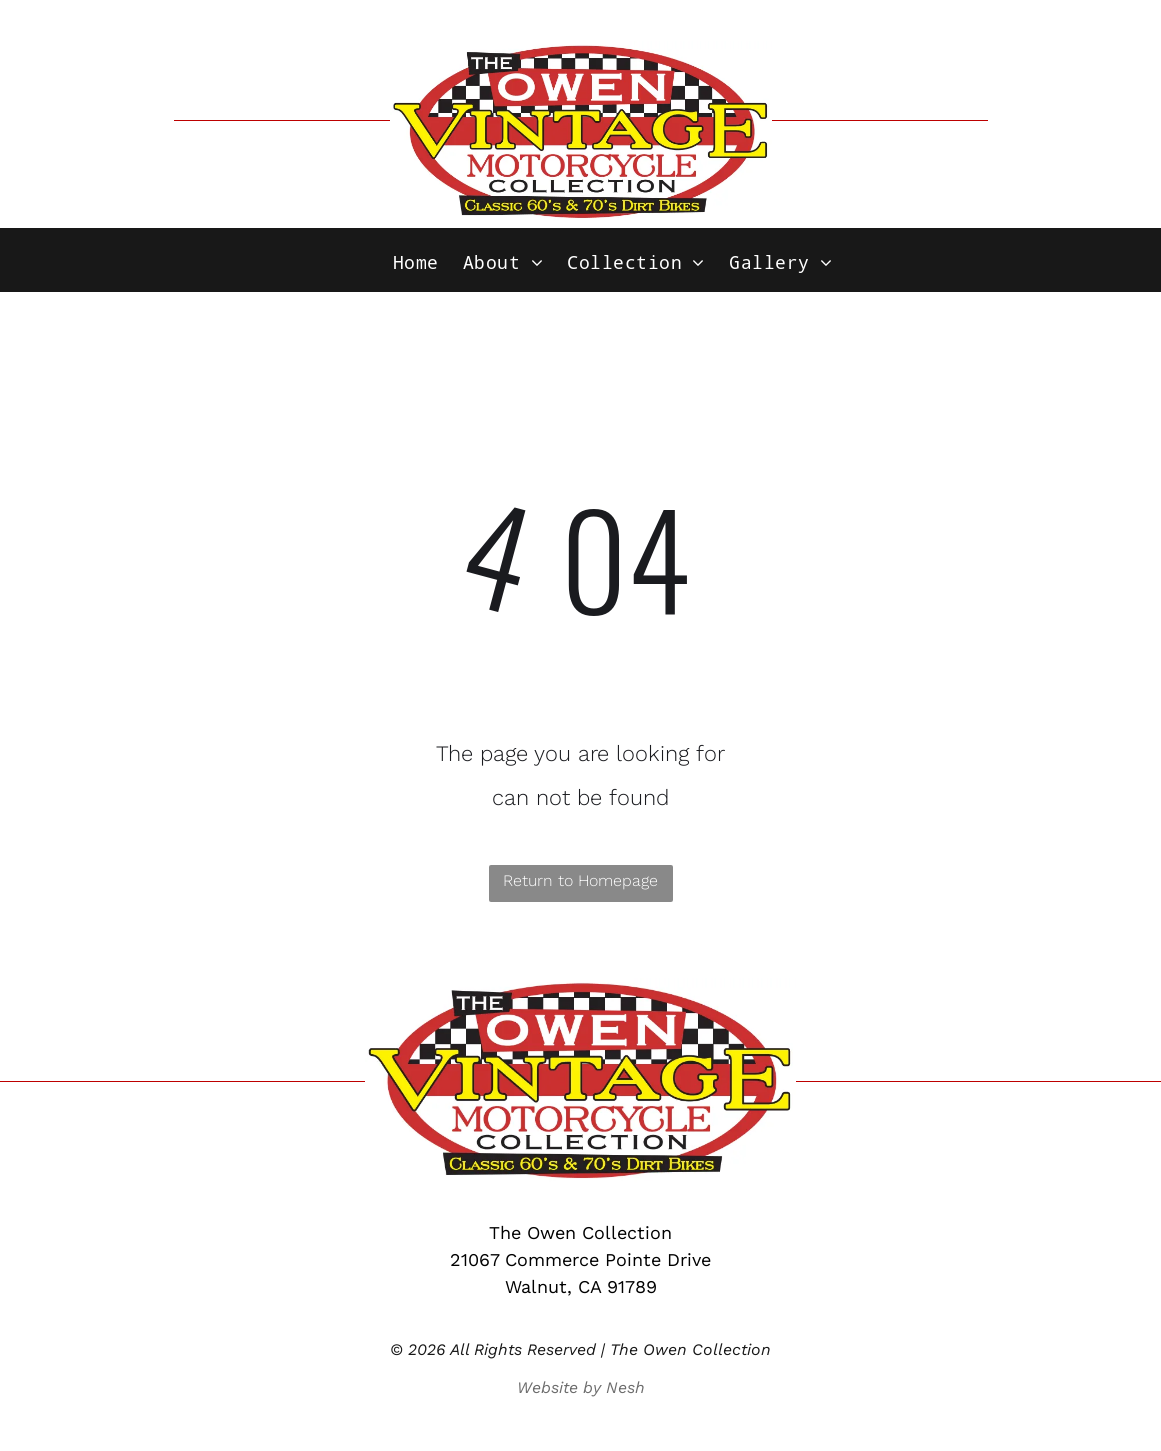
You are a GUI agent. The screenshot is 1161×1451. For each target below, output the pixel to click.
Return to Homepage (580, 880)
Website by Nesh (581, 1387)
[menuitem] (416, 263)
